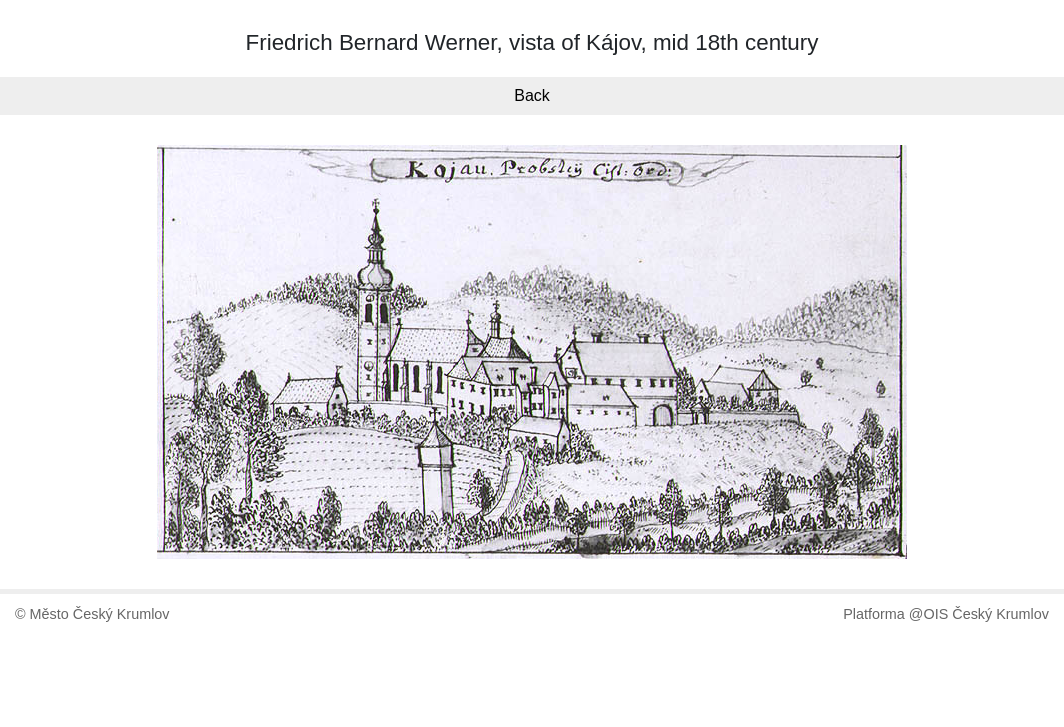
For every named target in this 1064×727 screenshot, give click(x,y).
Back (532, 95)
